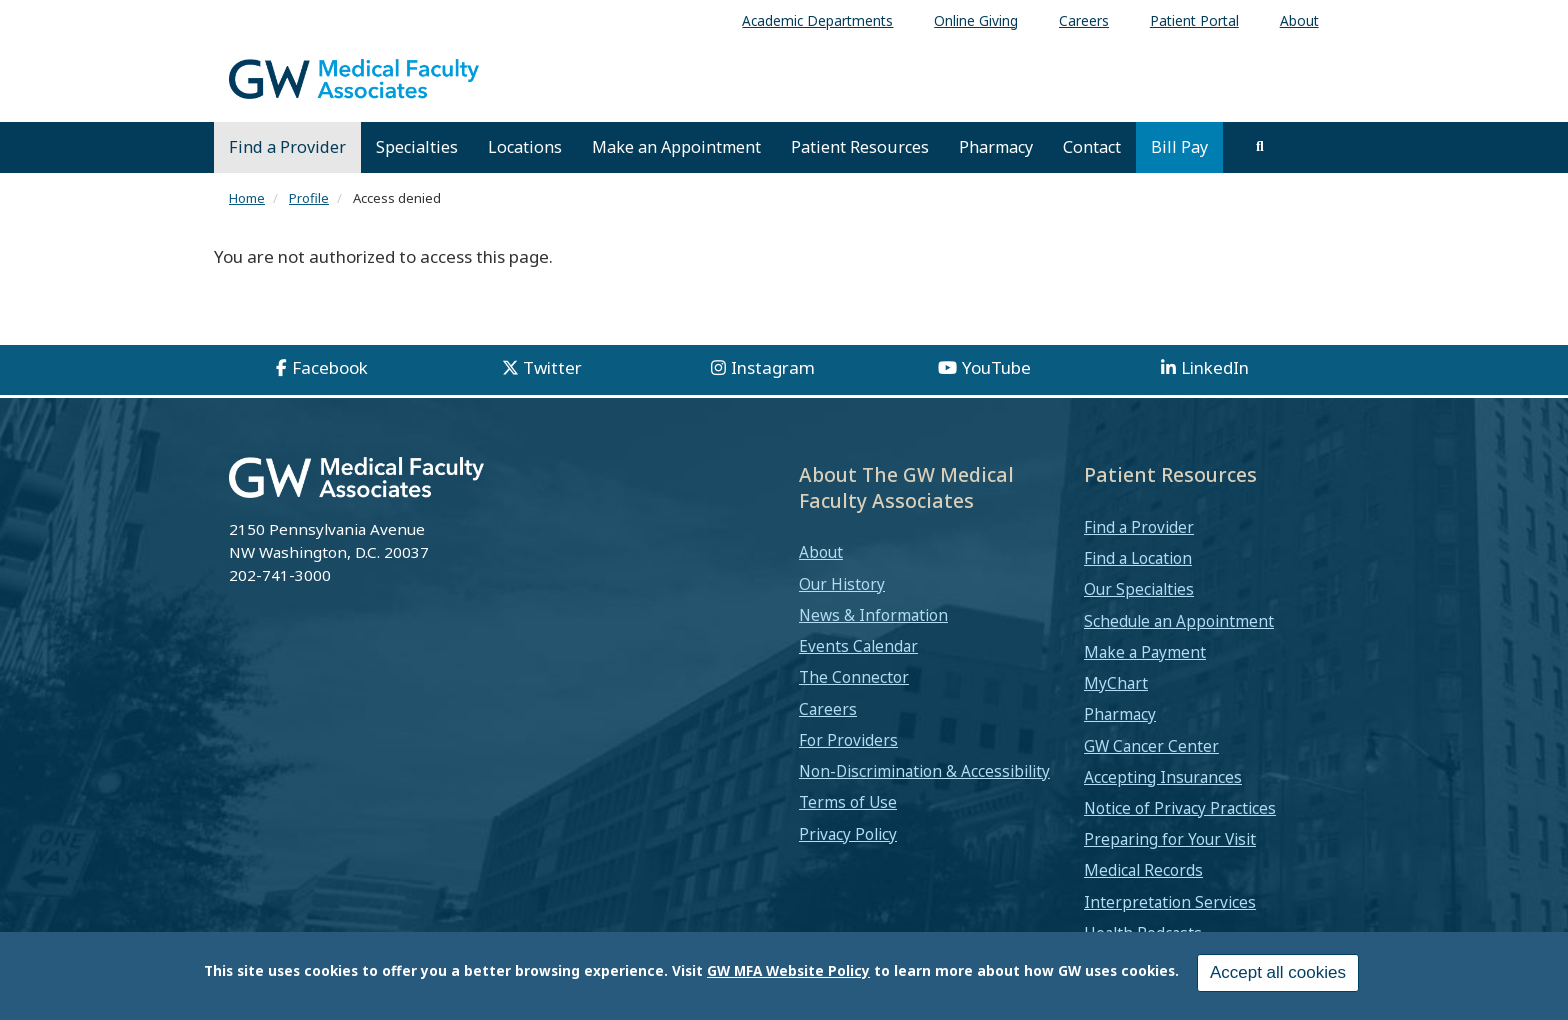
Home (247, 198)
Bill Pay (1179, 147)
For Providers (848, 740)
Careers (828, 709)
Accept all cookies (1278, 972)
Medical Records (1143, 870)
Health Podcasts (1143, 933)
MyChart (1116, 683)
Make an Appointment (676, 147)
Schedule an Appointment (1179, 621)
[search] (1260, 147)
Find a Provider (287, 147)
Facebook (330, 367)
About (821, 552)
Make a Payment (1145, 652)
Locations (525, 147)
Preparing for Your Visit (1170, 839)
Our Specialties (1139, 589)
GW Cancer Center (1151, 746)
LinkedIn (1215, 367)
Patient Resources (860, 147)
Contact (1092, 147)
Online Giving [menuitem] (976, 20)
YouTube (996, 367)
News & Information (873, 615)
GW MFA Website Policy (788, 970)
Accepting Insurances (1163, 777)
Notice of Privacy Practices (1180, 808)
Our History (842, 584)
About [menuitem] (1299, 20)
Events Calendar (858, 646)
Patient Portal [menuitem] (1194, 20)
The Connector (854, 677)
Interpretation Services (1170, 902)
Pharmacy (996, 147)
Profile (309, 198)
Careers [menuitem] (1084, 20)
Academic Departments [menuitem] (817, 20)
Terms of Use (848, 802)
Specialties (417, 147)
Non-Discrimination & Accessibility (924, 771)
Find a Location (1138, 558)
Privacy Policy (848, 834)
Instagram (773, 367)
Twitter (552, 367)
